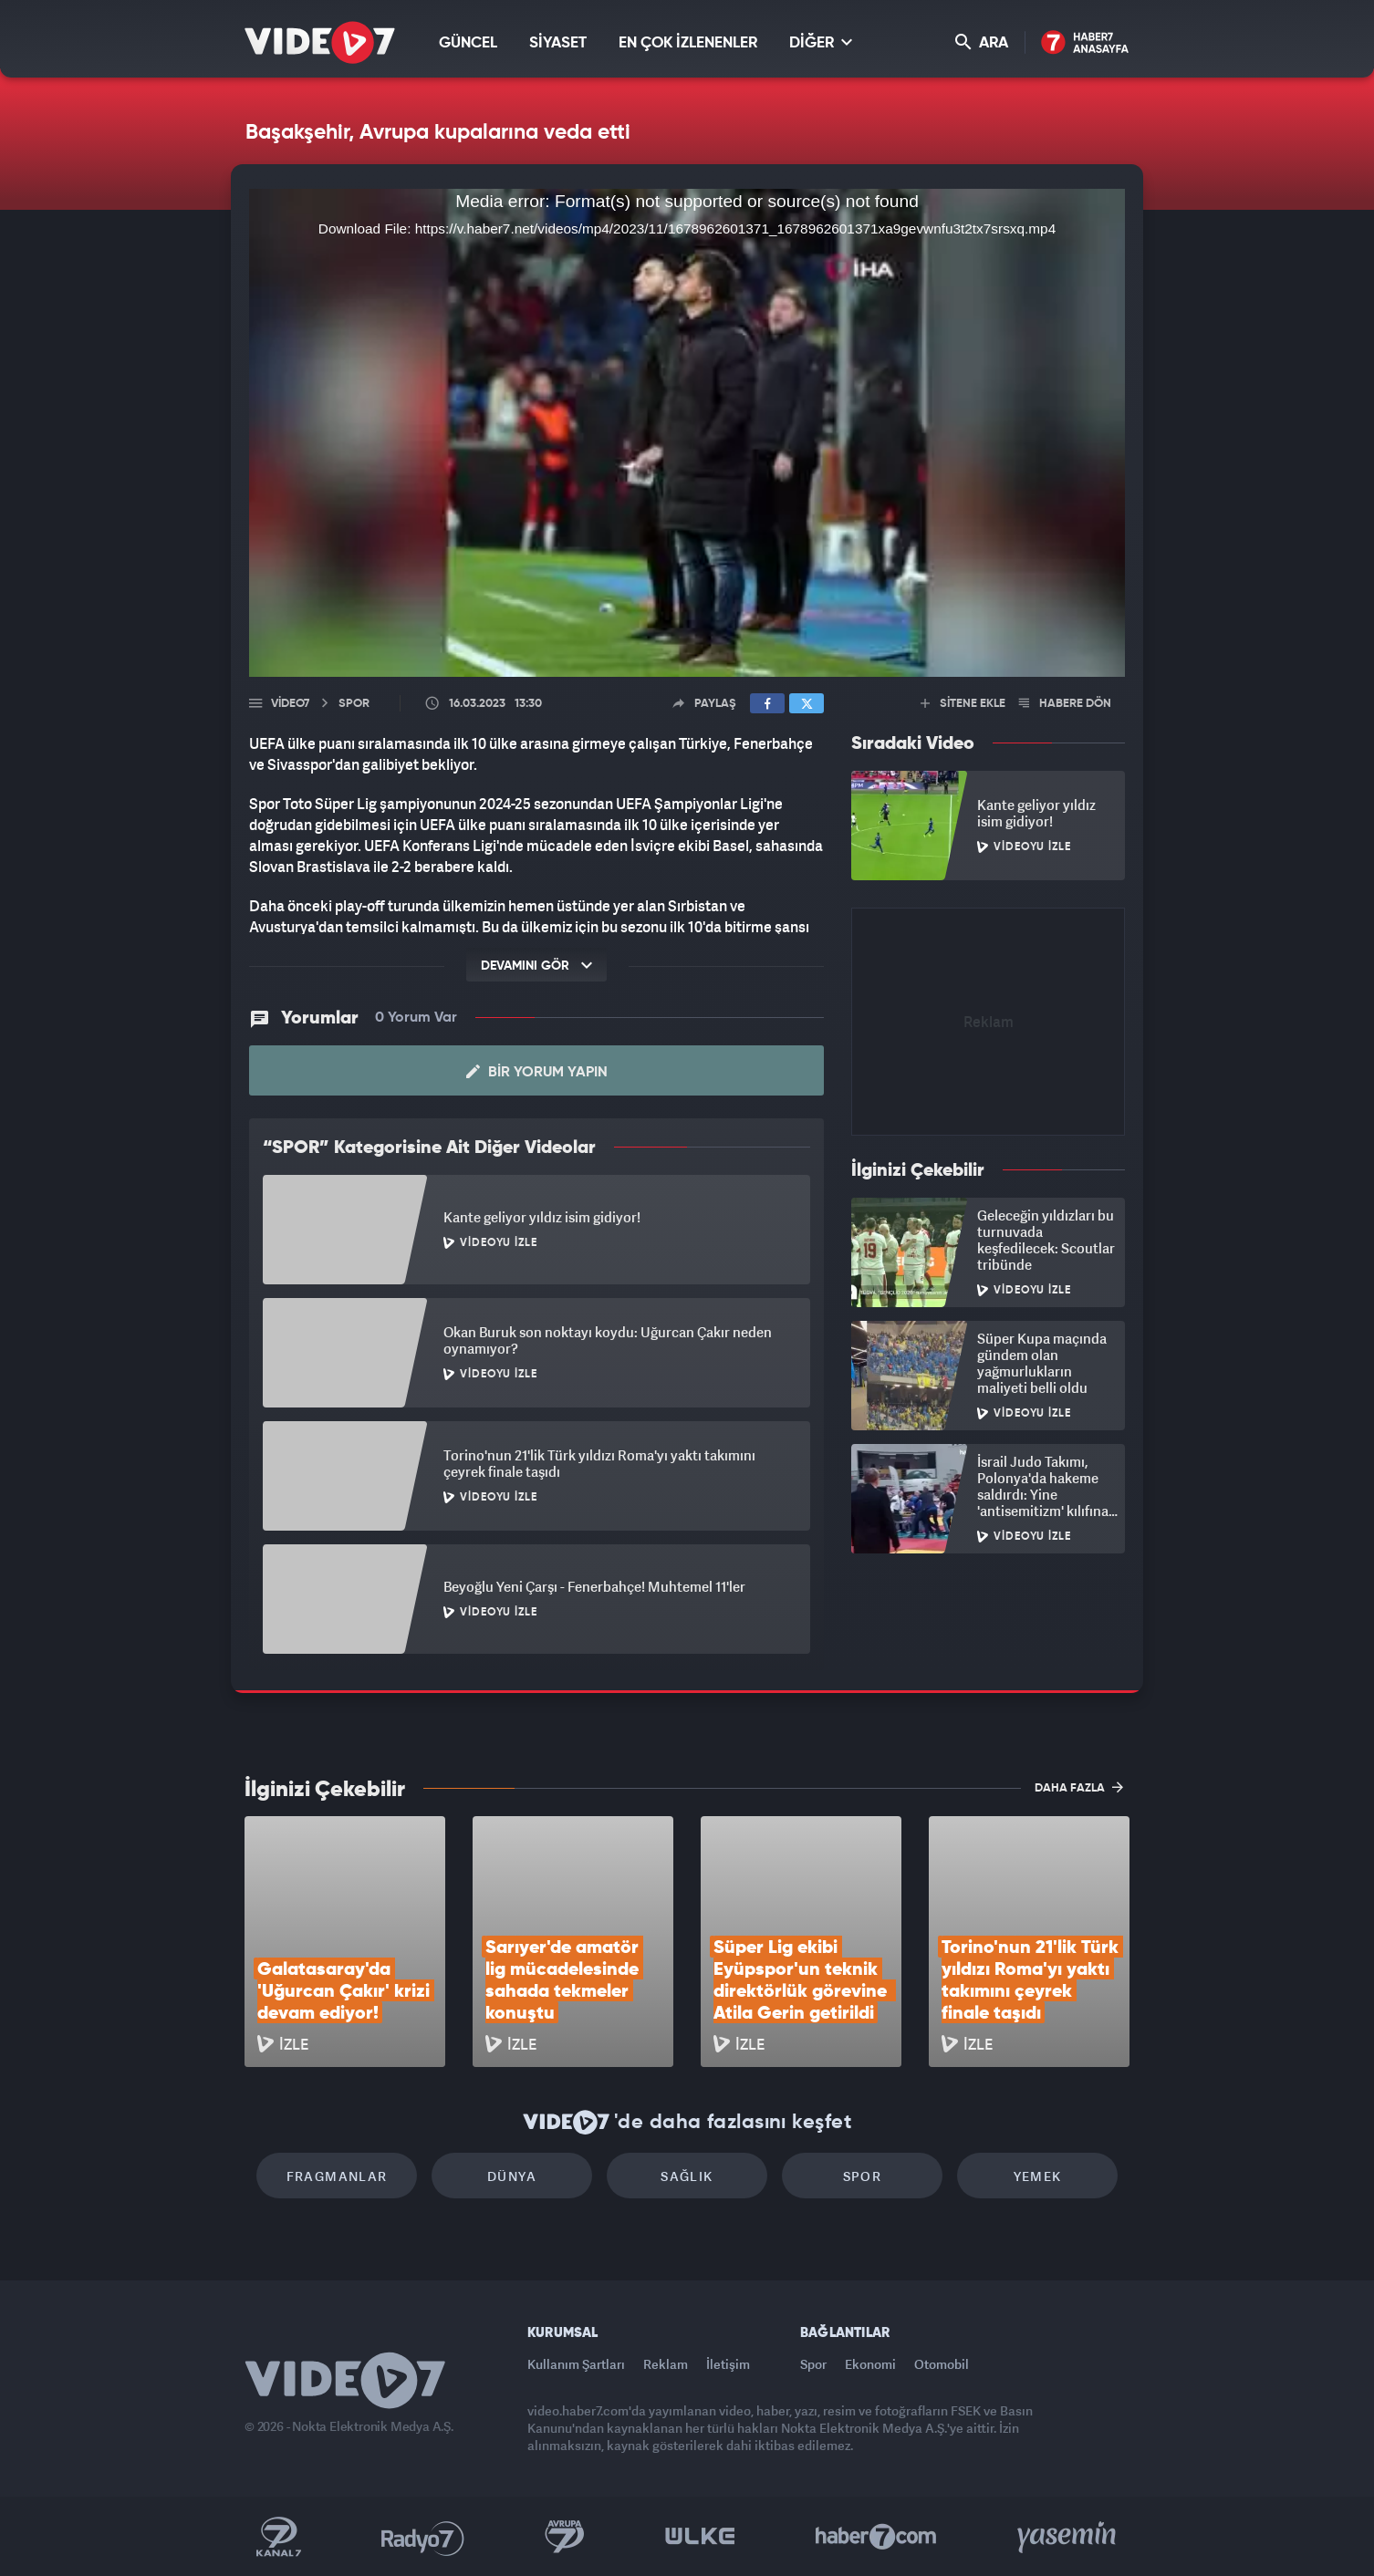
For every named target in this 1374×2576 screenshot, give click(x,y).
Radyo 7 (422, 2537)
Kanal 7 (278, 2537)
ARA (981, 42)
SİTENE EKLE (963, 704)
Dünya (511, 2176)
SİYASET (558, 43)
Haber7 (876, 2537)
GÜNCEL (468, 43)
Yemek (1038, 2176)
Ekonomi (870, 2364)
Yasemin (1068, 2537)
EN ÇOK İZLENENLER (688, 43)
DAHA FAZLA (1079, 1787)
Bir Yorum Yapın (537, 1072)
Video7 (290, 704)
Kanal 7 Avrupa (565, 2537)
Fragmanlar (337, 2176)
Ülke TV (700, 2537)
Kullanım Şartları (576, 2364)
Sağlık (687, 2176)
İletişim (728, 2364)
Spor (862, 2176)
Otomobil (941, 2364)
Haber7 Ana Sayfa (1085, 43)
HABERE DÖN (1065, 704)
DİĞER (820, 42)
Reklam (665, 2364)
